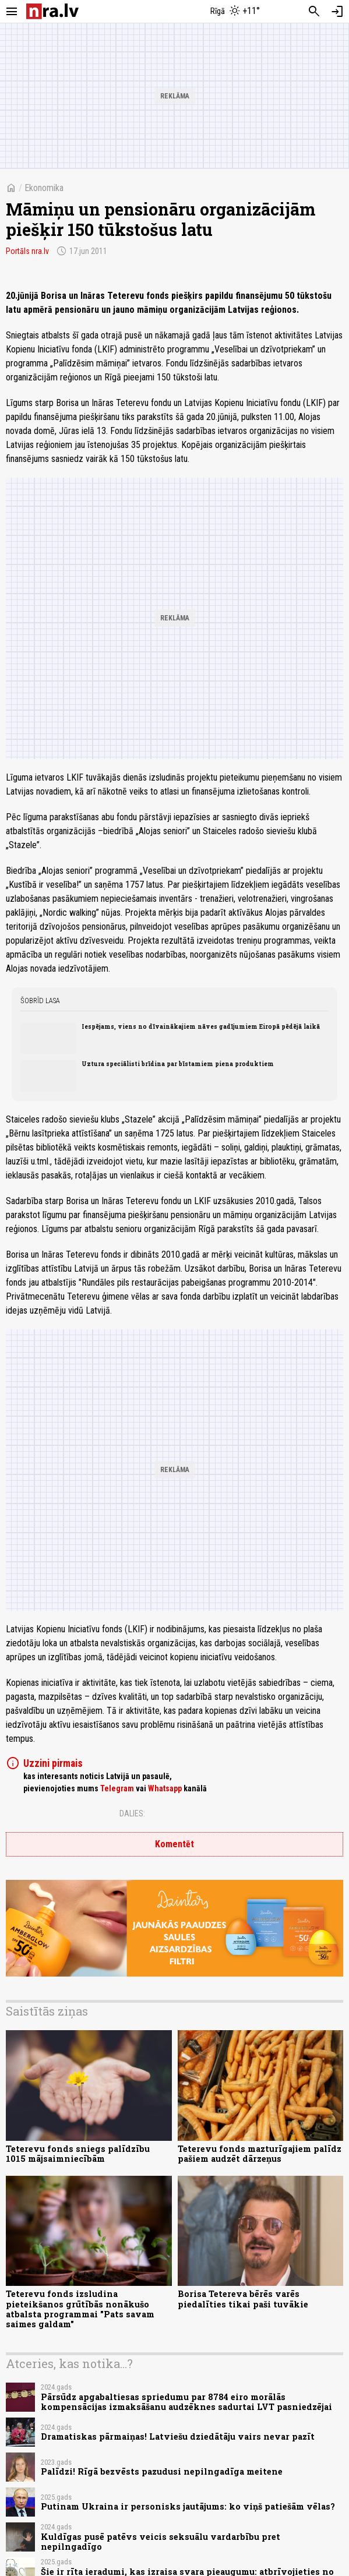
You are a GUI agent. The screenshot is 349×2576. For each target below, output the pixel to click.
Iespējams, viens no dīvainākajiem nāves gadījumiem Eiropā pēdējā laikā (201, 1026)
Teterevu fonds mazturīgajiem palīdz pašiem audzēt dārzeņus (259, 2153)
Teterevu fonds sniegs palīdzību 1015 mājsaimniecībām (78, 2153)
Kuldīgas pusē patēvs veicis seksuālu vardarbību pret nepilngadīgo (160, 2541)
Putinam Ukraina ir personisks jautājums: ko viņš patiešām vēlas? (188, 2506)
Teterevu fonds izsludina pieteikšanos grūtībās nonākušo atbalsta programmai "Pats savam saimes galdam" (80, 2309)
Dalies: (132, 1813)
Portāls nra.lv (27, 251)
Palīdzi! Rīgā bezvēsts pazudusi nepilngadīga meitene (162, 2471)
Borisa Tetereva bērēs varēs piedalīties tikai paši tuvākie (243, 2298)
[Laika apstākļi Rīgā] (234, 11)
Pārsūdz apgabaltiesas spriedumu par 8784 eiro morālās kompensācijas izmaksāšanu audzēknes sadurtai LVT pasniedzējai (186, 2401)
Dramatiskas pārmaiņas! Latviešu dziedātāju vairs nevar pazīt (178, 2436)
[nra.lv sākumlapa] (52, 11)
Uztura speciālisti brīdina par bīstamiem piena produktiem (178, 1064)
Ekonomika (44, 187)
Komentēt (174, 1844)
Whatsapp (165, 1788)
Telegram (117, 1788)
